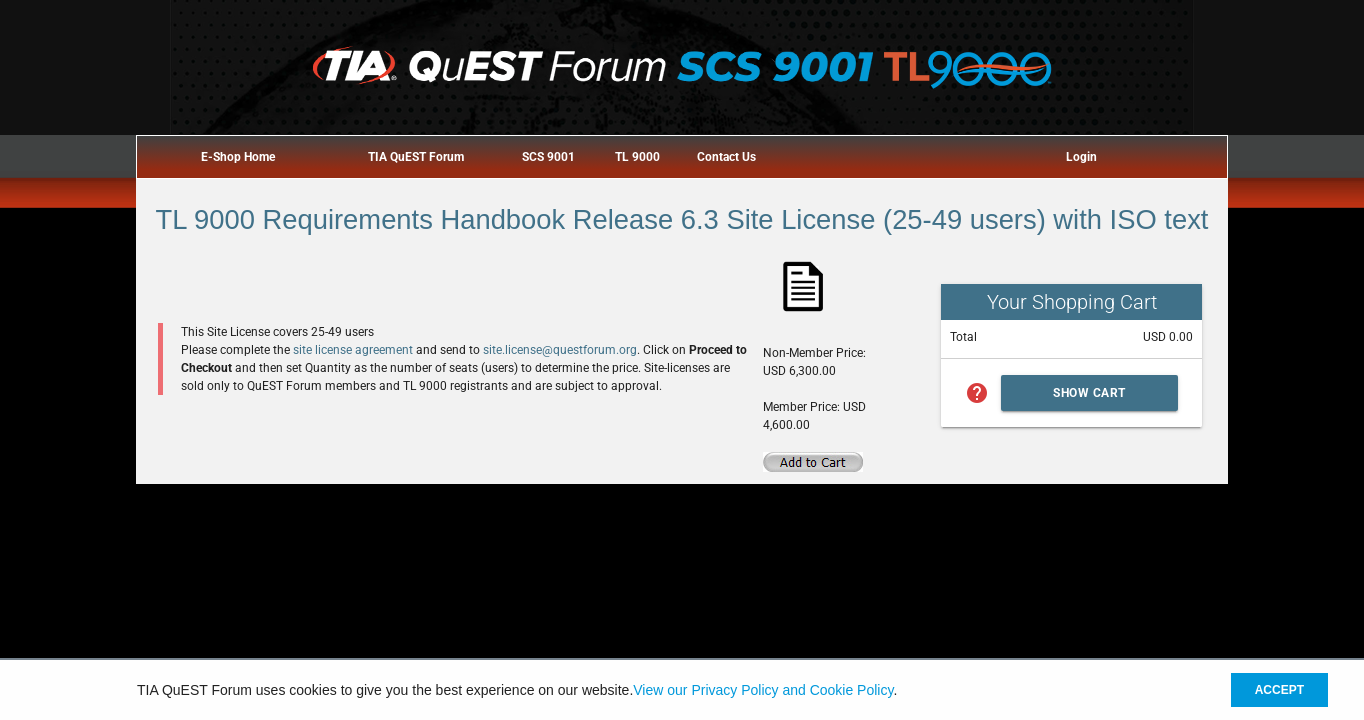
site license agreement (353, 350)
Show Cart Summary (1089, 398)
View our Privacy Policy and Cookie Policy (763, 690)
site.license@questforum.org (560, 350)
